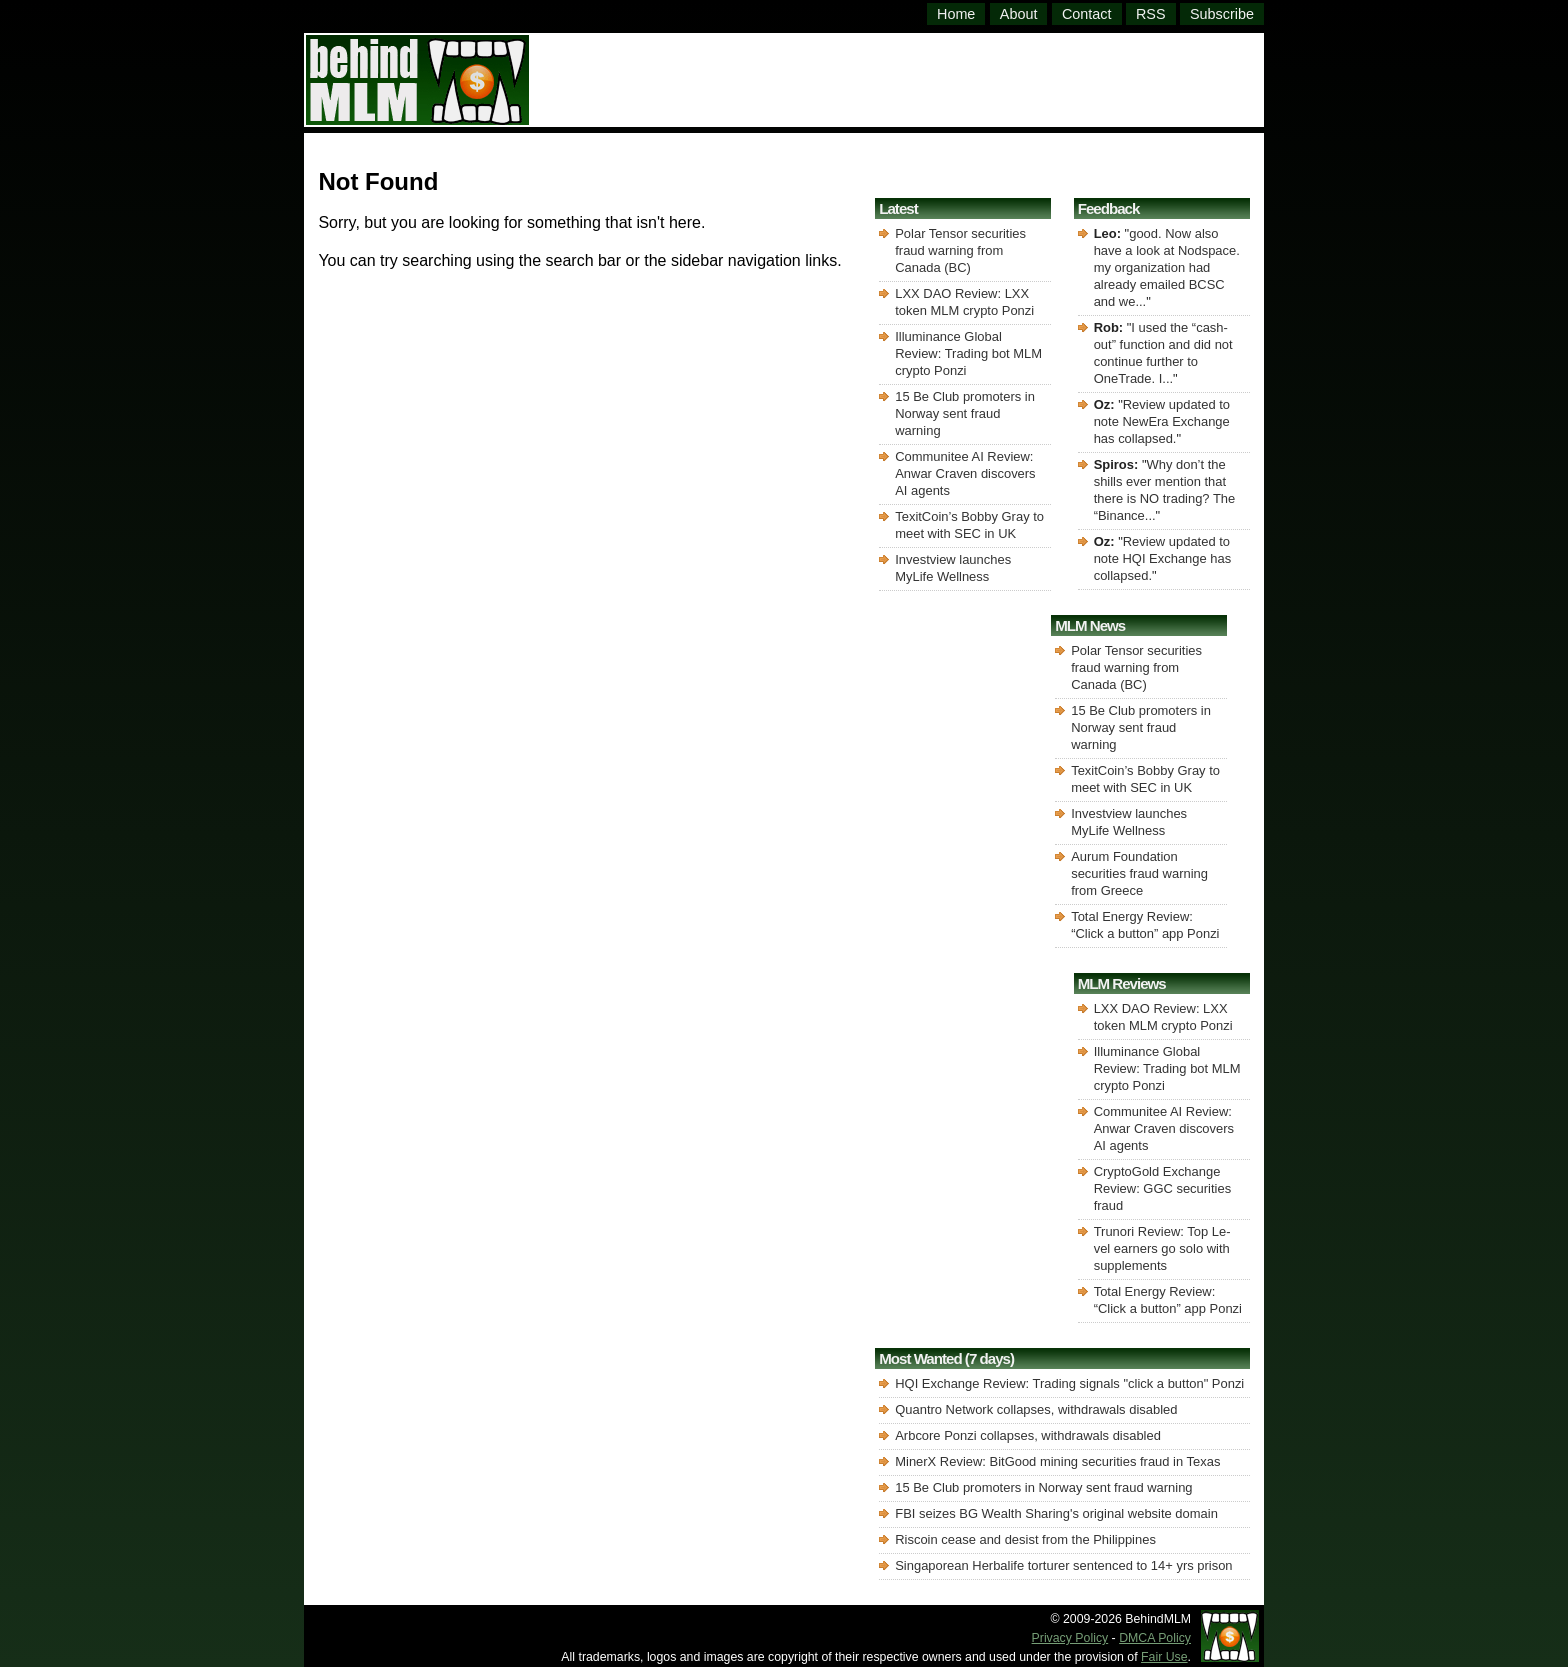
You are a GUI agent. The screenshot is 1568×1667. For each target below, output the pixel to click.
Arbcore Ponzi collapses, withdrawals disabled (1028, 1435)
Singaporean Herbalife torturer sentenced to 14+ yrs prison (1063, 1565)
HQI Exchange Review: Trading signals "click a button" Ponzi (1069, 1383)
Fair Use (1164, 1657)
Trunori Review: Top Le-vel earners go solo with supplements (1162, 1248)
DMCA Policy (1155, 1638)
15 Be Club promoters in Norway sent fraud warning (965, 413)
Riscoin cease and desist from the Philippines (1025, 1539)
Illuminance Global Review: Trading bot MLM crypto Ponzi (968, 353)
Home (956, 14)
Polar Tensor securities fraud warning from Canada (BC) (960, 250)
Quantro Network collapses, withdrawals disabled (1036, 1409)
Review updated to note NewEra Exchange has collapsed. (1162, 421)
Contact (1087, 14)
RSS (1151, 14)
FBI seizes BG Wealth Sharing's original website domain (1056, 1513)
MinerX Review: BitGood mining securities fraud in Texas (1057, 1461)
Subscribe (1222, 14)
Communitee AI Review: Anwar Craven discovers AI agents (965, 473)
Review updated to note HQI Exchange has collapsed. (1163, 558)
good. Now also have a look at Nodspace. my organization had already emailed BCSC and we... (1167, 267)
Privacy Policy (1070, 1638)
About (1019, 14)
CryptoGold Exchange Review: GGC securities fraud (1162, 1188)
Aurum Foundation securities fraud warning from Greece (1139, 873)
